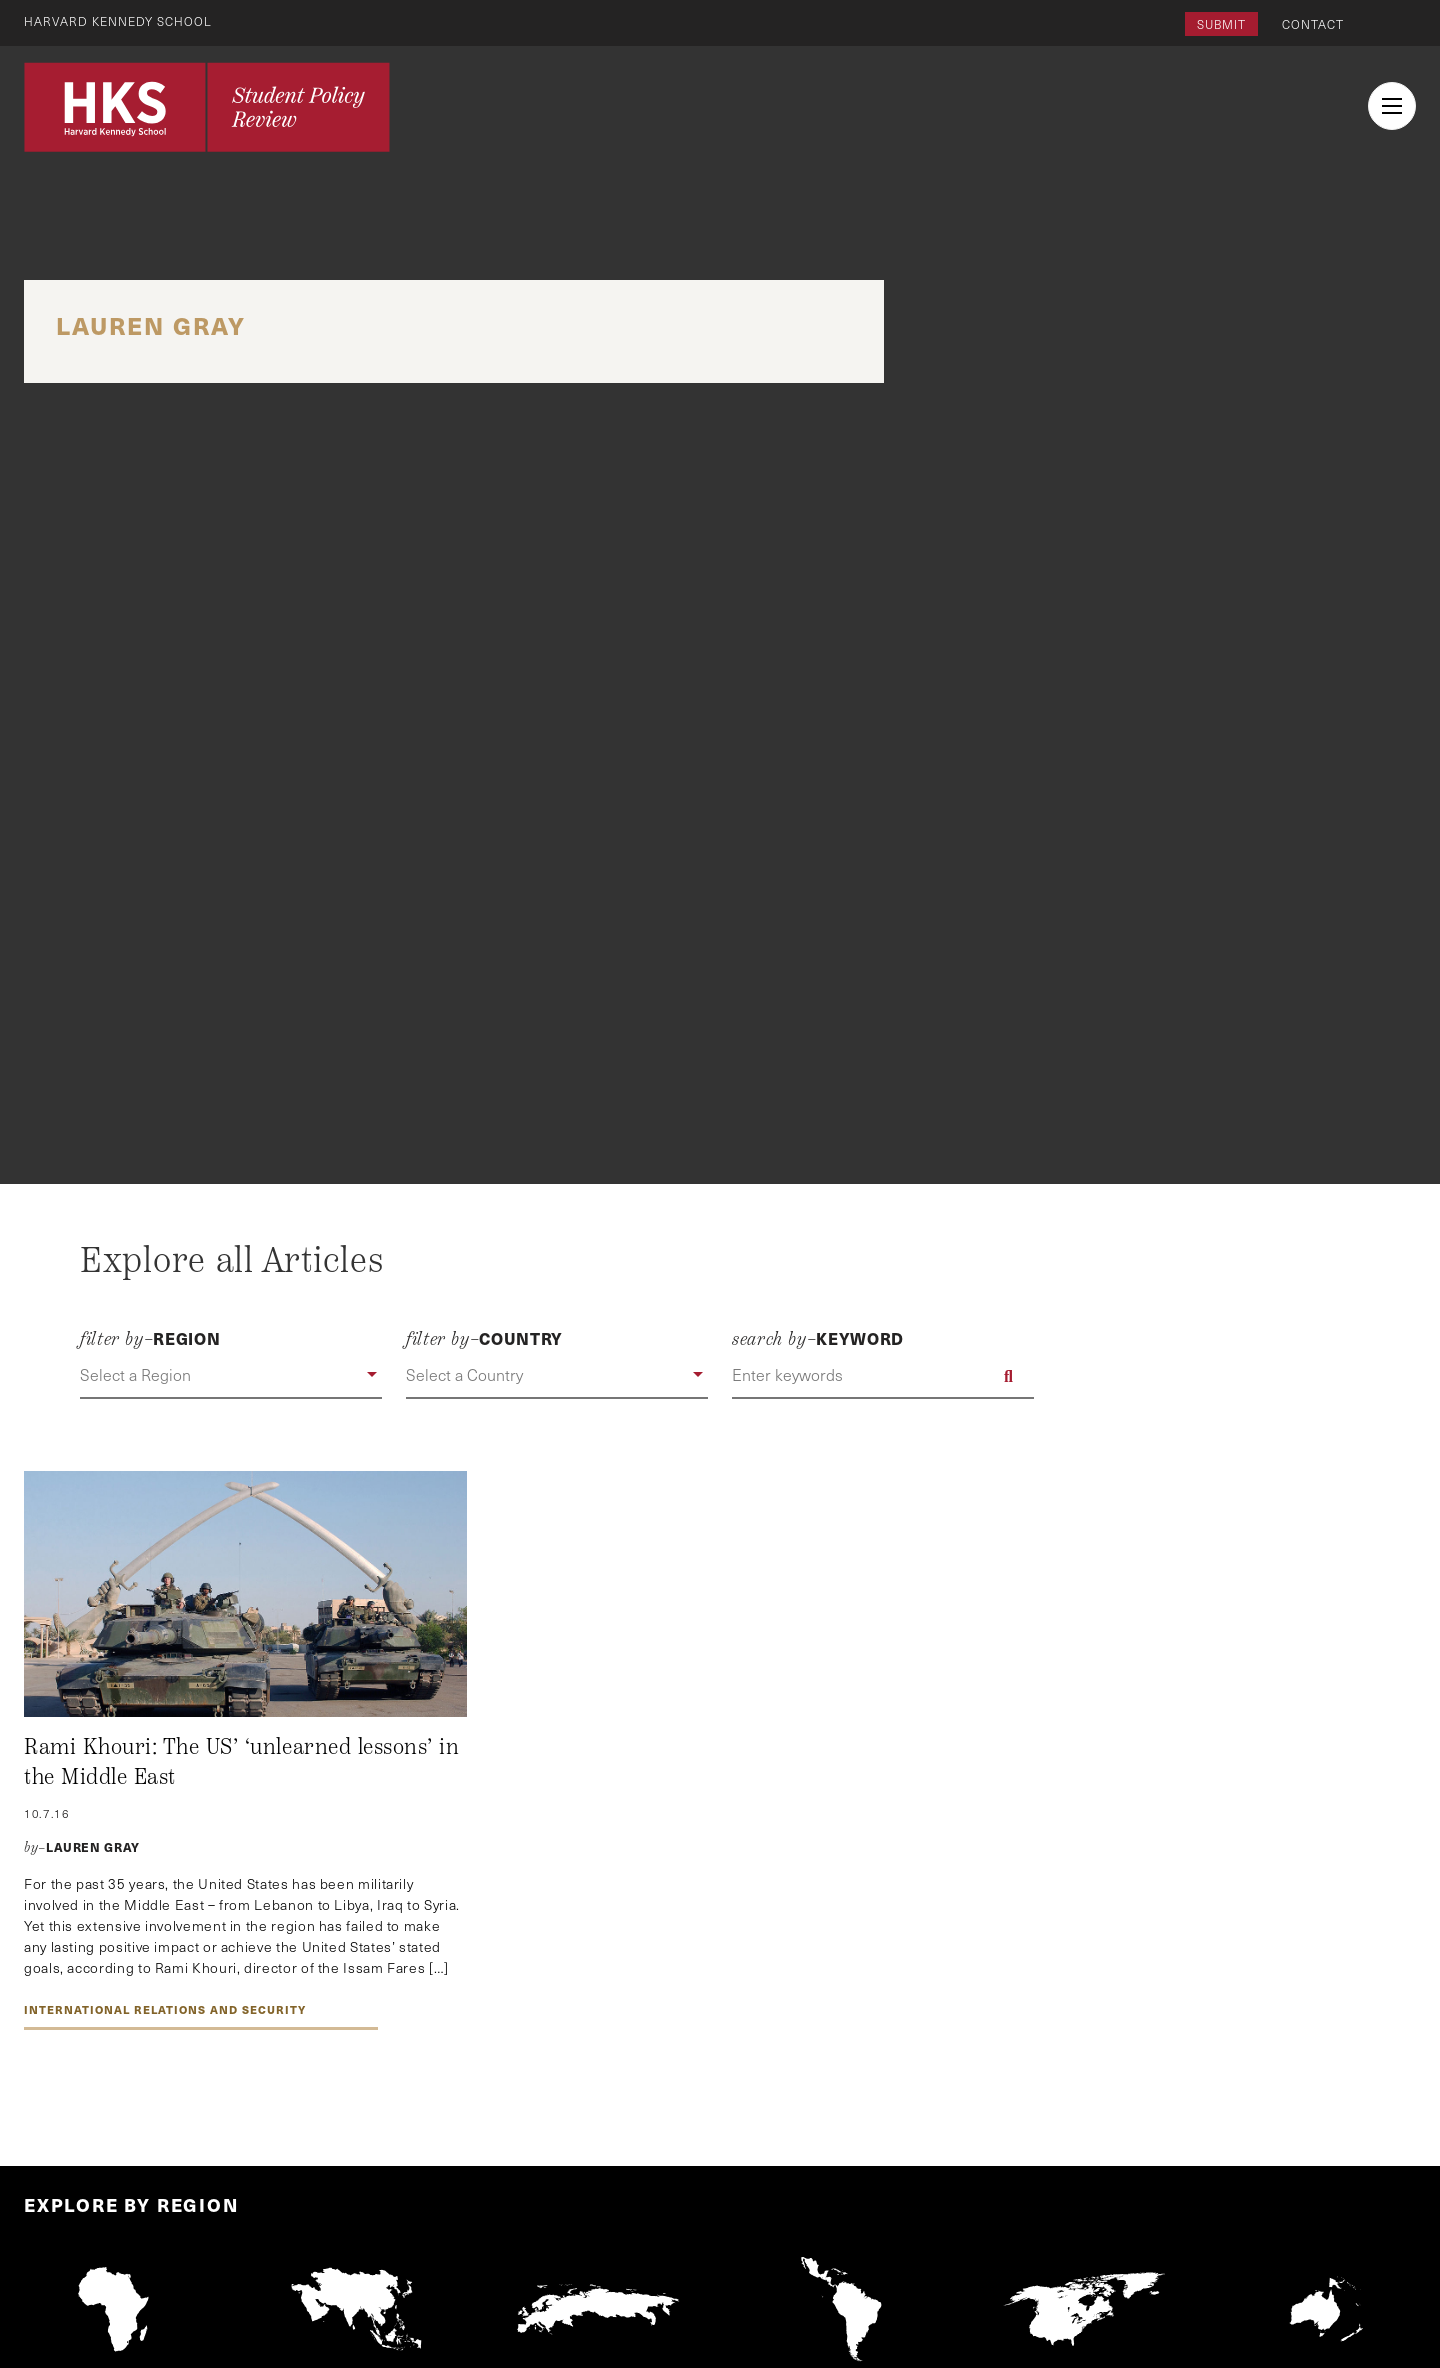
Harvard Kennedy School (118, 21)
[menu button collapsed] (1392, 106)
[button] (231, 1376)
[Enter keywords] (883, 1376)
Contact (1313, 24)
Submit (1221, 24)
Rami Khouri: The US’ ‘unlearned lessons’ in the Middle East (241, 1762)
